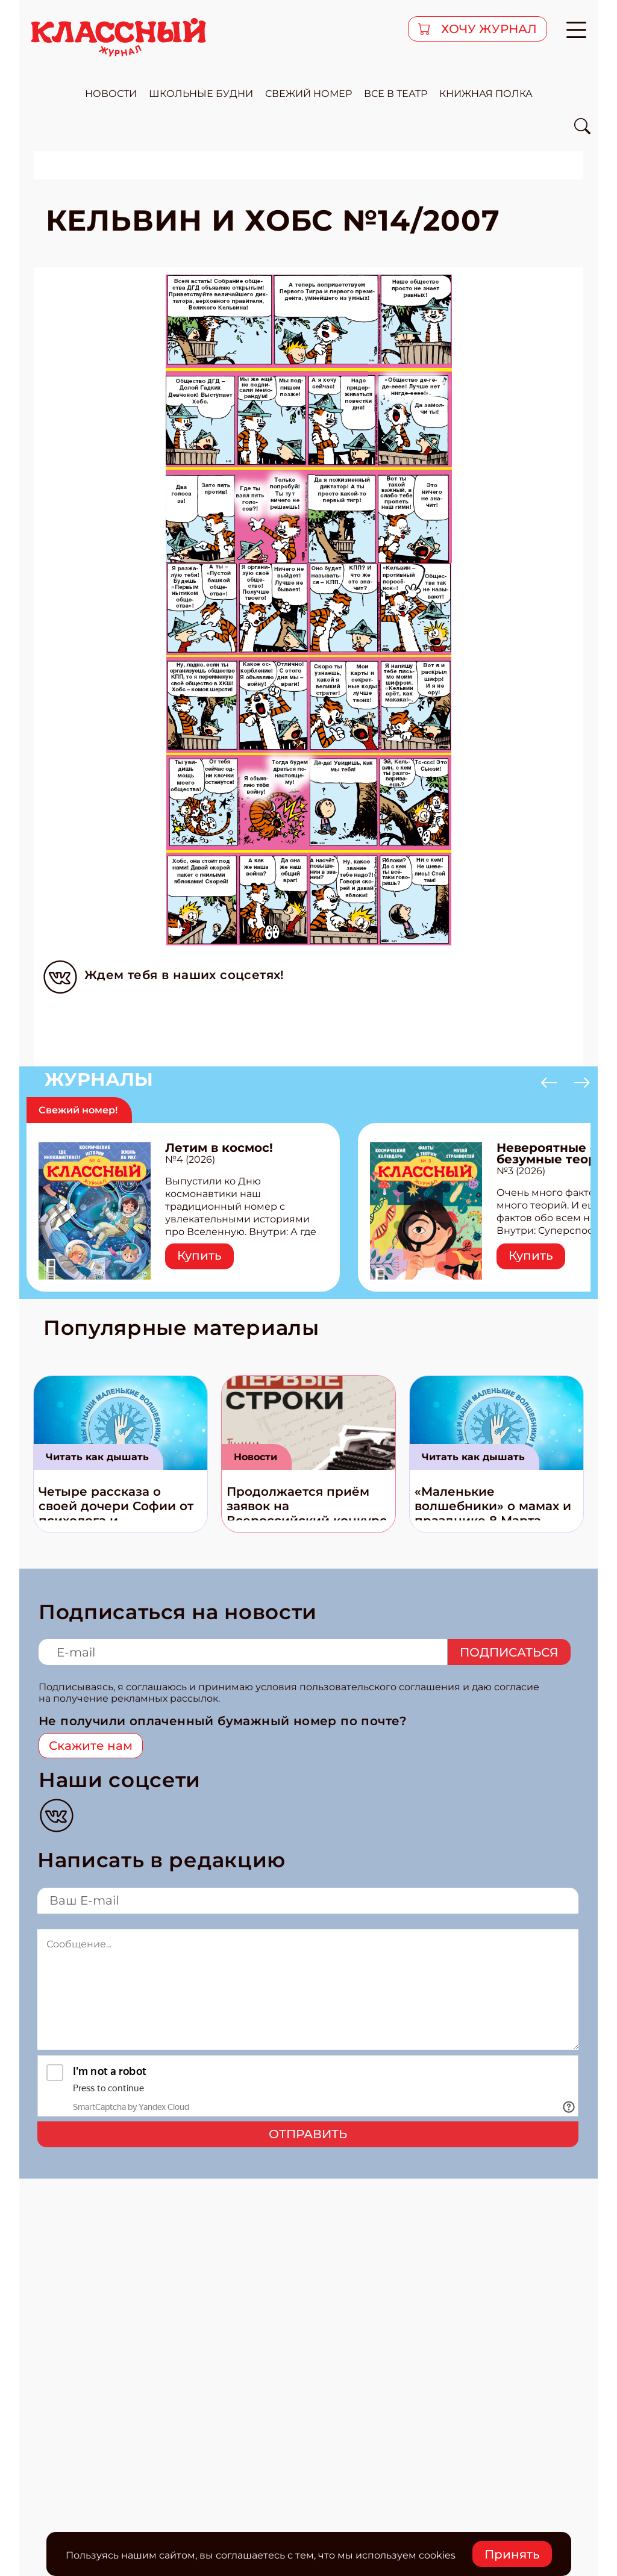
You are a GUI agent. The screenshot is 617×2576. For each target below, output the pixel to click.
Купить (199, 1255)
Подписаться (509, 1652)
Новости (255, 1457)
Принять (512, 2554)
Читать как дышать (97, 1457)
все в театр (395, 93)
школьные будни (201, 93)
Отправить (308, 2134)
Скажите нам (91, 1745)
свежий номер (308, 93)
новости (111, 93)
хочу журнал (487, 29)
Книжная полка (486, 93)
